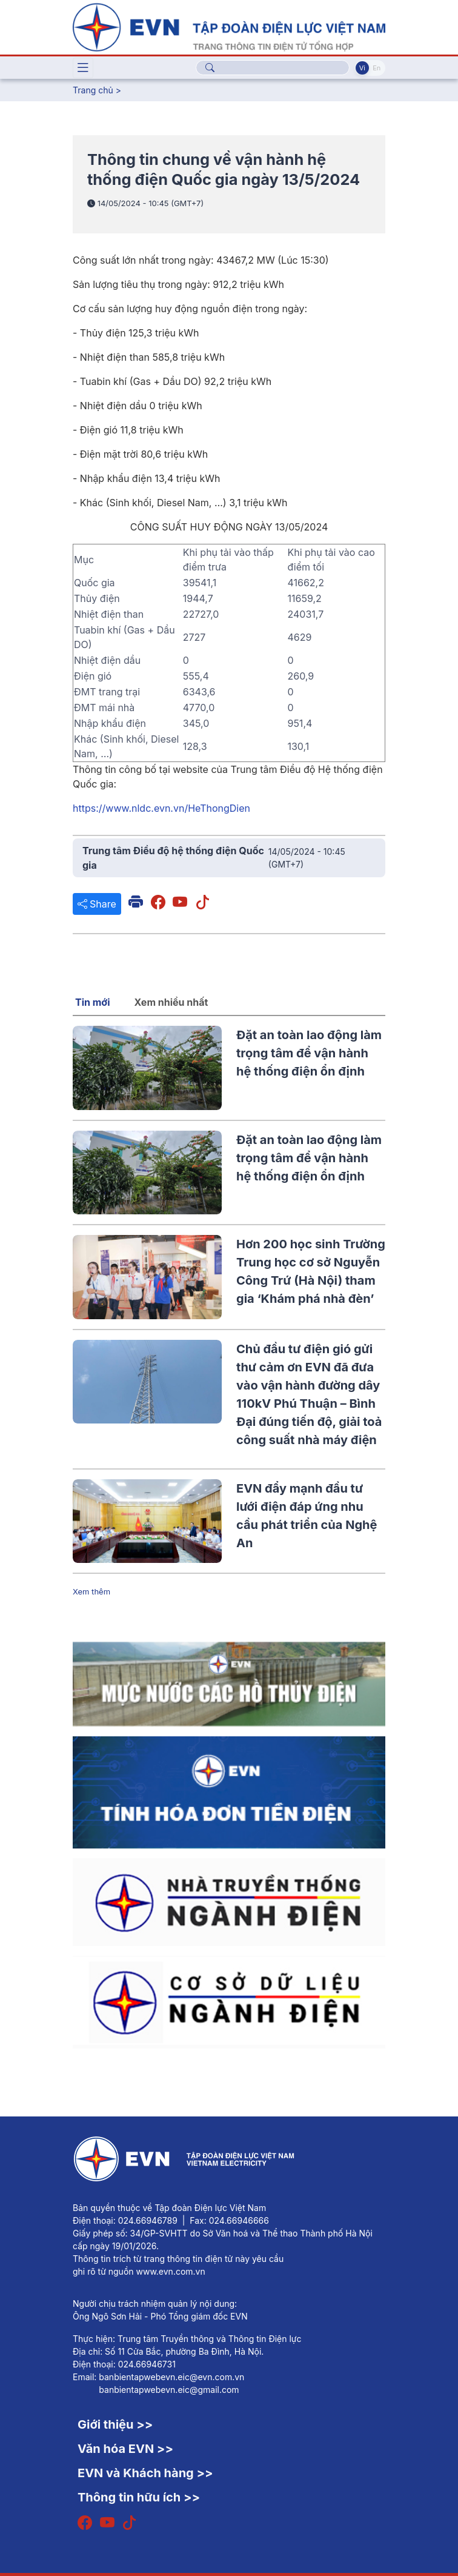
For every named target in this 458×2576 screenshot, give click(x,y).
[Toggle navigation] (83, 68)
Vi (362, 68)
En (376, 68)
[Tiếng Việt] (229, 26)
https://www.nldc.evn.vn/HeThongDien (161, 808)
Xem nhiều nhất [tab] (171, 1002)
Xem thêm (91, 1591)
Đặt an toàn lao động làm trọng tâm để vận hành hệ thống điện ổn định (309, 1053)
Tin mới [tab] (92, 1002)
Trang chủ (93, 90)
